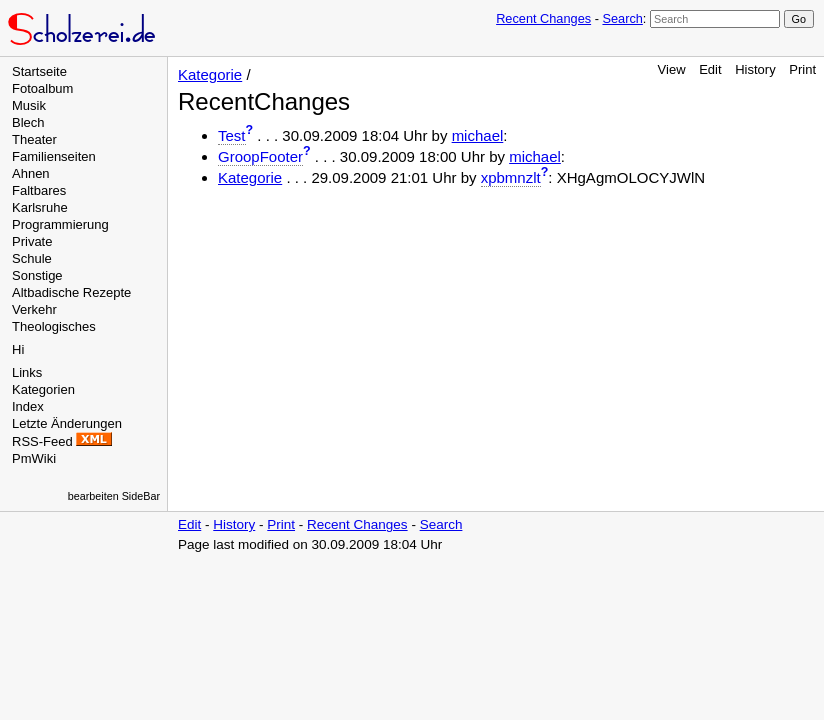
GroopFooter (260, 156)
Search (622, 18)
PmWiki (34, 458)
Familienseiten (54, 156)
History (755, 69)
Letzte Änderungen (67, 423)
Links (27, 372)
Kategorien (43, 389)
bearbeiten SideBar (114, 496)
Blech (28, 122)
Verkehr (34, 309)
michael (478, 135)
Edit (710, 69)
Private (32, 241)
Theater (34, 139)
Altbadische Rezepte (71, 292)
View (672, 69)
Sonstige (37, 275)
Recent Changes (543, 18)
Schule (32, 258)
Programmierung (60, 224)
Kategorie (210, 74)
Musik (29, 105)
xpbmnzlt (511, 177)
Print (802, 69)
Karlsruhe (40, 207)
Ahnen (31, 173)
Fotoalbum (42, 88)
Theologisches (54, 326)
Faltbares (39, 190)
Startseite (39, 71)
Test (232, 135)
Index (28, 406)
